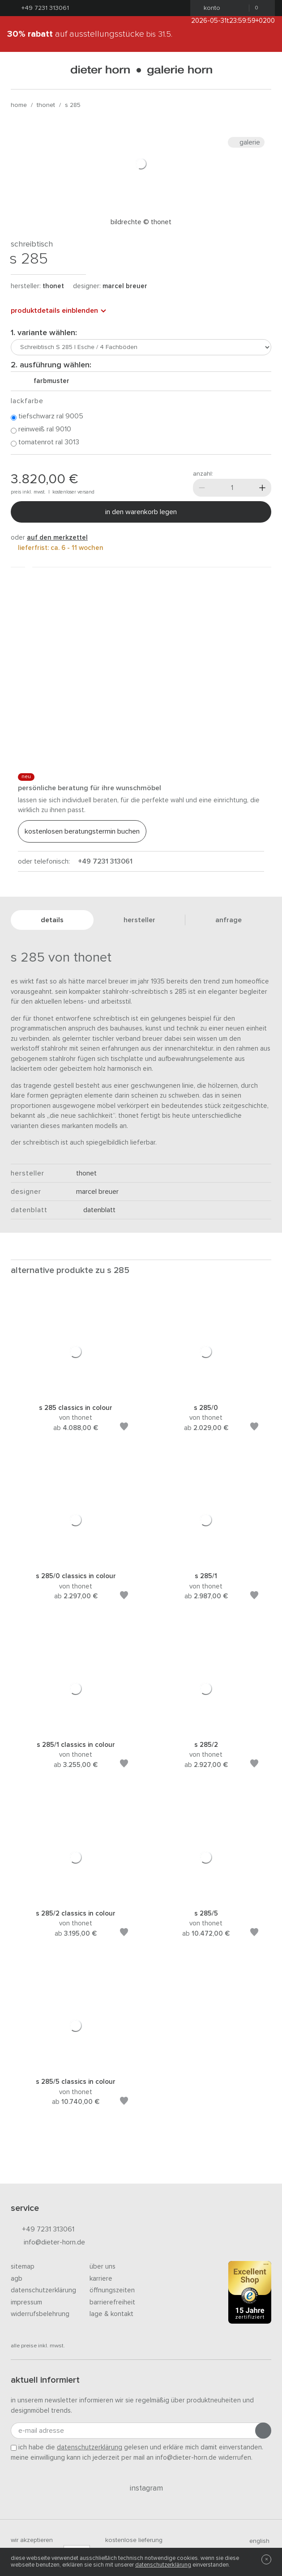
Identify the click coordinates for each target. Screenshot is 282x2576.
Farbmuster (47, 381)
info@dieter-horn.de (48, 2243)
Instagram (141, 2488)
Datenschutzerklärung (43, 2290)
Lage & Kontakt (111, 2314)
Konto (209, 8)
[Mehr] (262, 488)
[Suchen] (263, 70)
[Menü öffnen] (18, 70)
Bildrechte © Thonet (141, 222)
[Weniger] (202, 488)
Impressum (26, 2302)
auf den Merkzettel (57, 537)
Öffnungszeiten (112, 2290)
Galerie (246, 142)
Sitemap (22, 2266)
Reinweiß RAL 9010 (41, 430)
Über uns (102, 2266)
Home (19, 105)
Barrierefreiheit (112, 2302)
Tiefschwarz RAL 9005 (47, 417)
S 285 (73, 105)
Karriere (101, 2278)
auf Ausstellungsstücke (89, 34)
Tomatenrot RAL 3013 (45, 443)
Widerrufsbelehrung (40, 2314)
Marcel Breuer (125, 286)
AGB (16, 2278)
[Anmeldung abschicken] (263, 2431)
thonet (46, 105)
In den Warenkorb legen (141, 511)
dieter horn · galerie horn (141, 70)
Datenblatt (95, 1209)
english (255, 2541)
